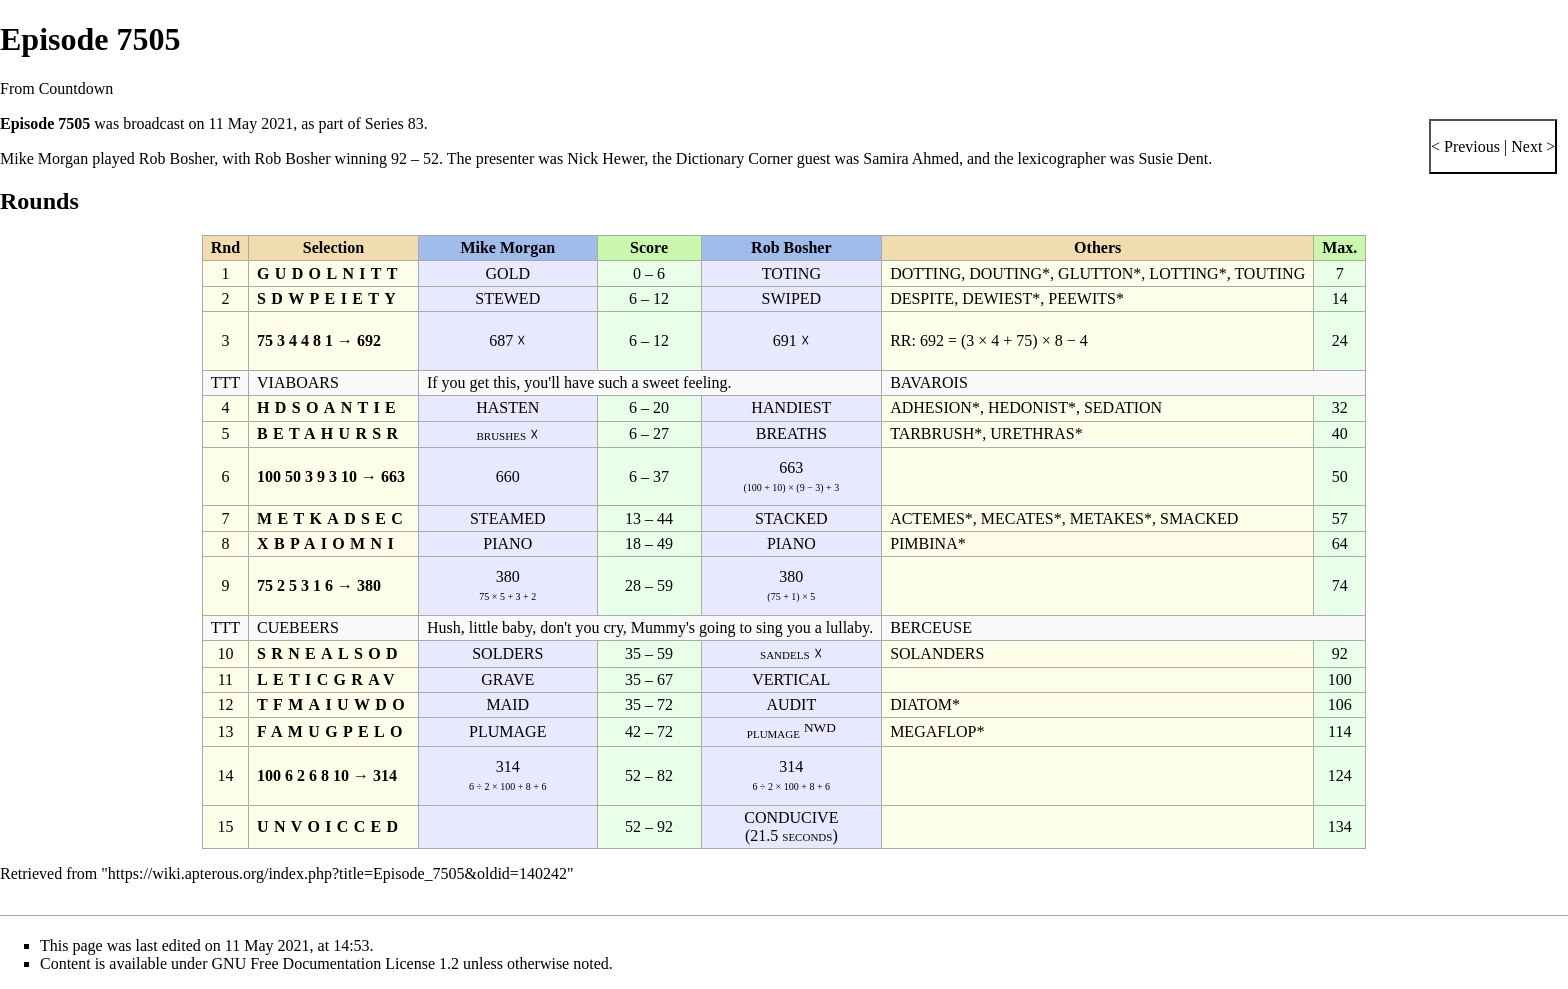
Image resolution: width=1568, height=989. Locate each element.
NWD (820, 727)
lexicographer (1062, 158)
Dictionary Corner (734, 158)
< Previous (1465, 146)
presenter (505, 158)
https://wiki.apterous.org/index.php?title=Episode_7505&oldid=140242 (337, 873)
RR (900, 340)
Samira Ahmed (911, 158)
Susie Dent (1173, 158)
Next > (1531, 146)
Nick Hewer (605, 158)
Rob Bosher (176, 158)
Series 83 (394, 123)
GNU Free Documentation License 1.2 (335, 963)
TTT (225, 382)
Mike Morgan (44, 158)
